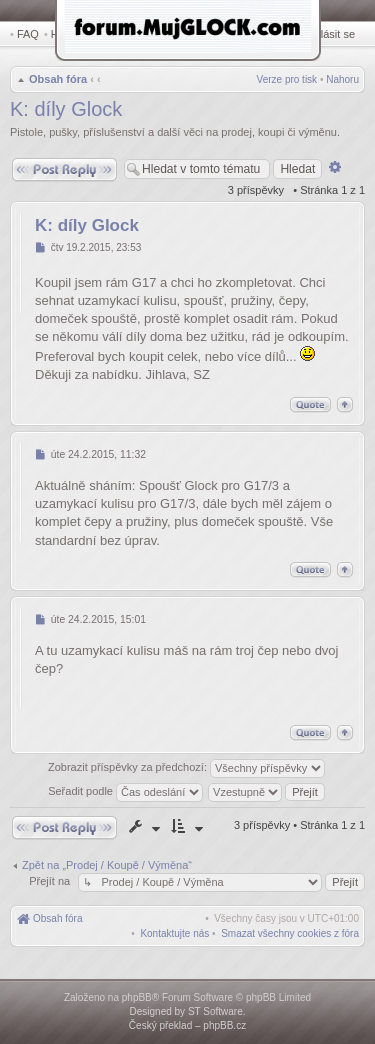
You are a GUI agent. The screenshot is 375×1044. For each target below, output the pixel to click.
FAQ (28, 34)
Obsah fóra (58, 79)
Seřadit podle (125, 791)
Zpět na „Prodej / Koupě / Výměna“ (107, 865)
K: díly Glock (66, 109)
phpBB (137, 997)
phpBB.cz (224, 1025)
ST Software (215, 1011)
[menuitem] (290, 933)
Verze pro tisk (287, 79)
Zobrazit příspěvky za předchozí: (186, 768)
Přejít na (51, 881)
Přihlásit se (328, 34)
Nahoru (342, 79)
